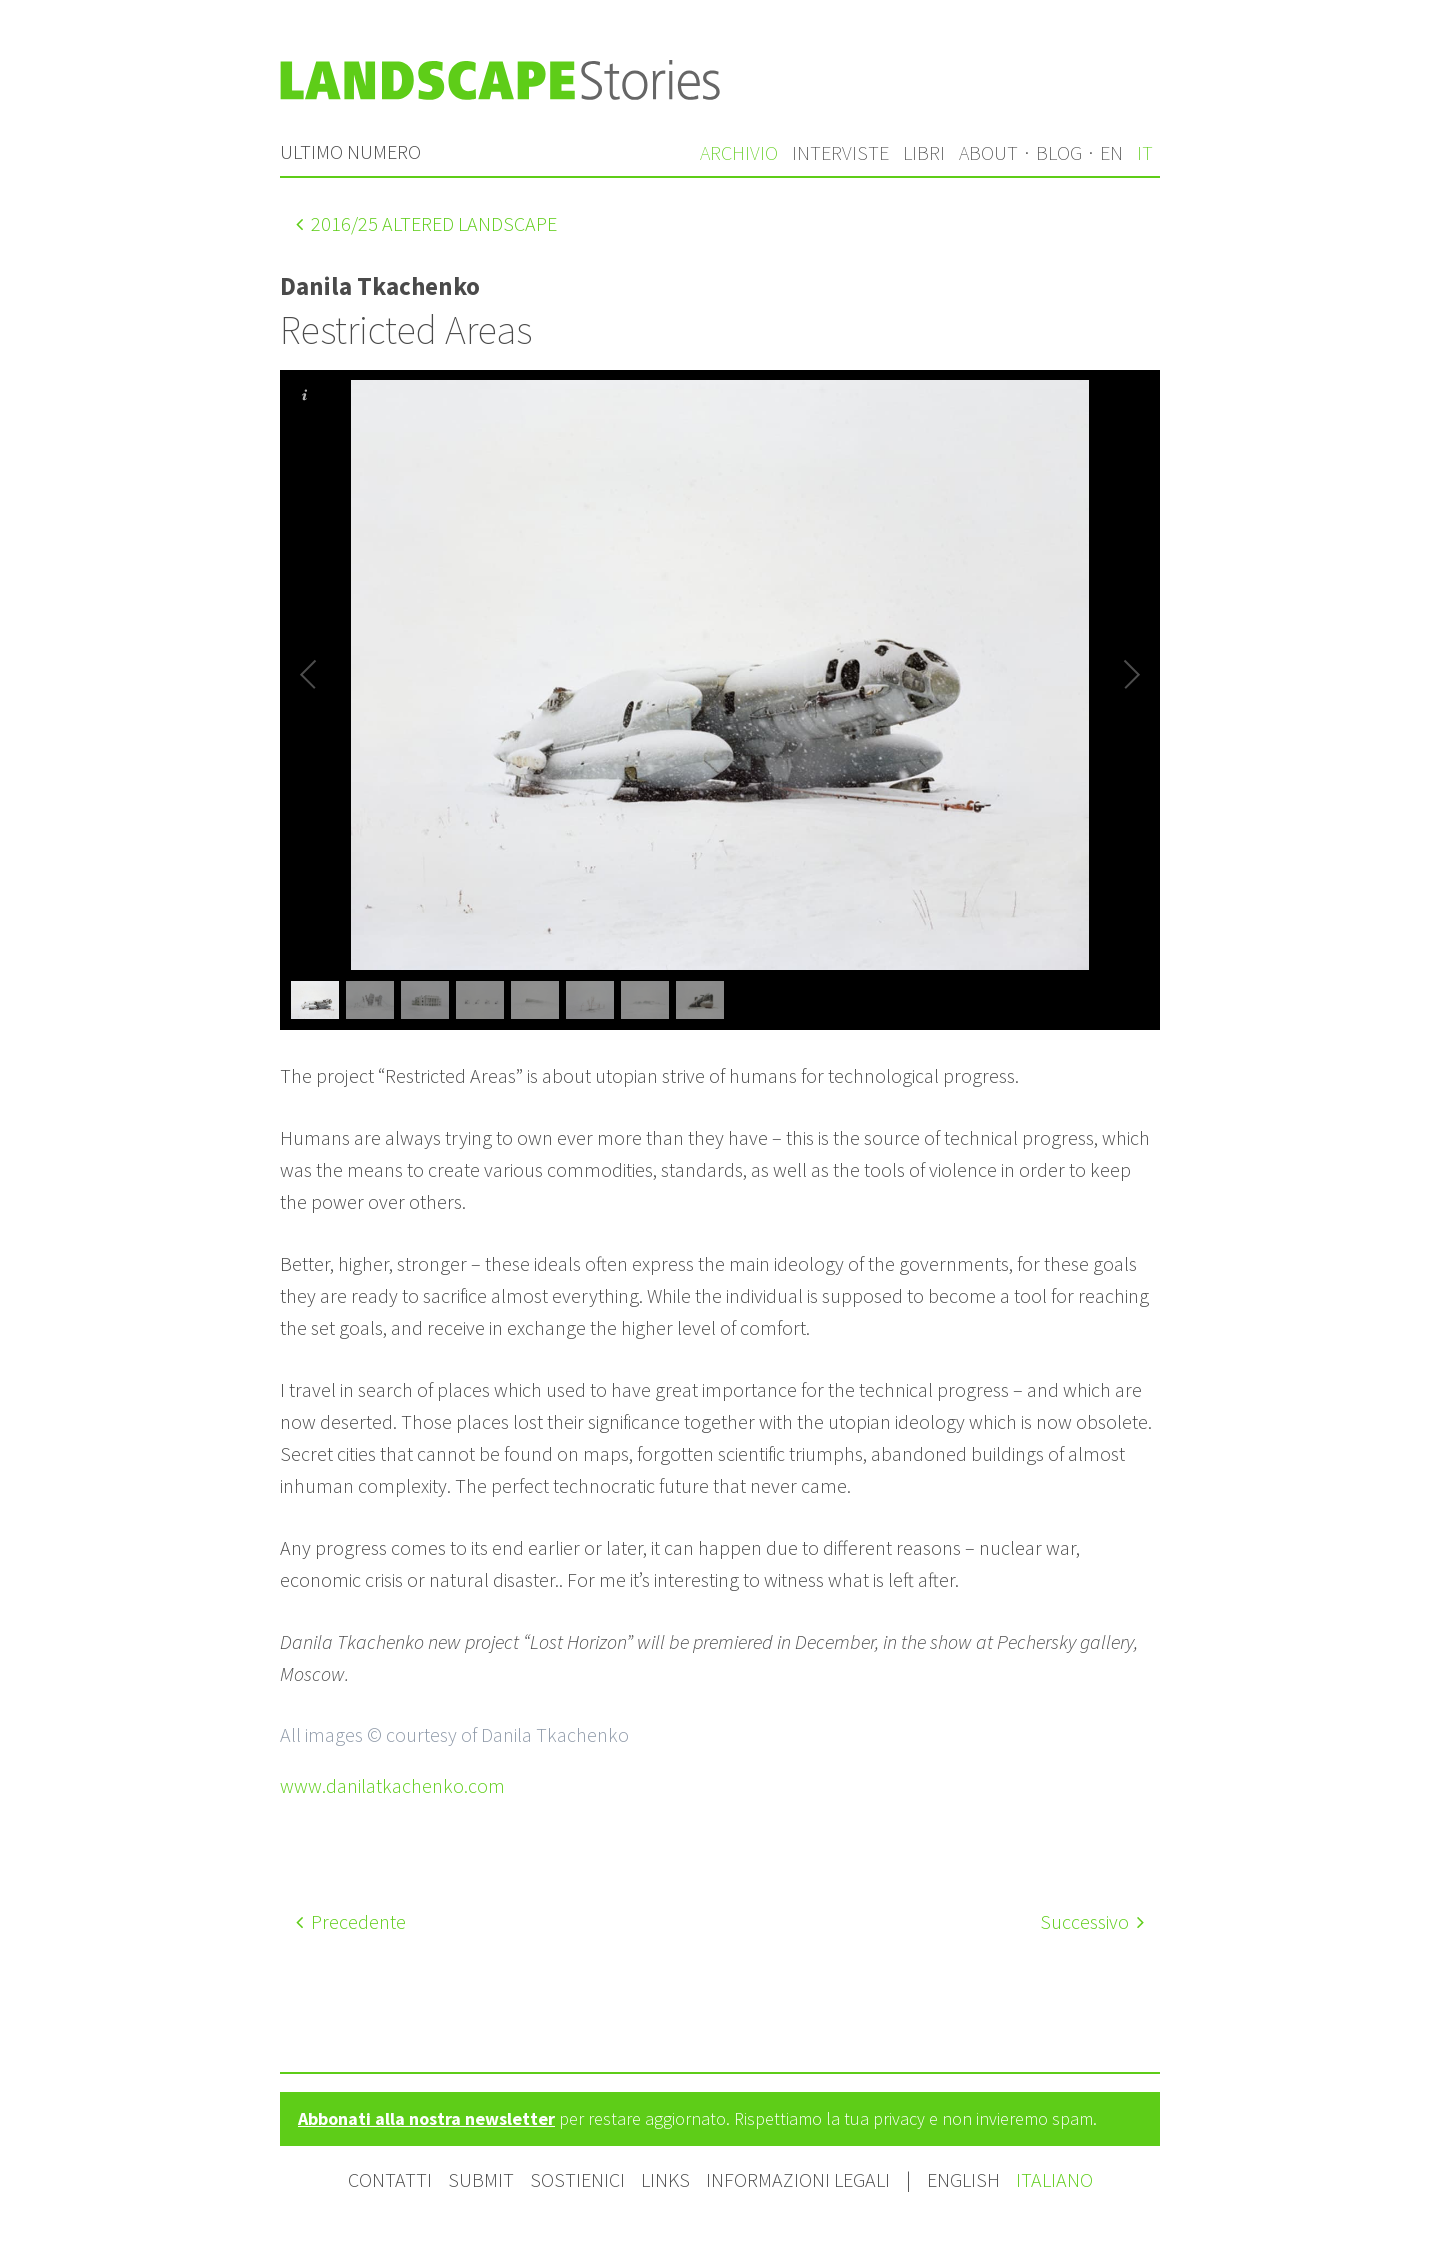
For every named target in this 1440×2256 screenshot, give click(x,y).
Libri (924, 152)
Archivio (739, 152)
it (1145, 152)
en (1111, 152)
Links (665, 2179)
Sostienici (577, 2179)
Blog (1059, 152)
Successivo (1092, 1921)
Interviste (840, 152)
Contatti (390, 2179)
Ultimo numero (350, 151)
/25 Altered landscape (426, 223)
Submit (481, 2179)
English (965, 2179)
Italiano (1054, 2179)
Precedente (351, 1921)
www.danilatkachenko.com (392, 1785)
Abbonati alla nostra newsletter (426, 2118)
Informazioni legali (798, 2179)
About (988, 152)
